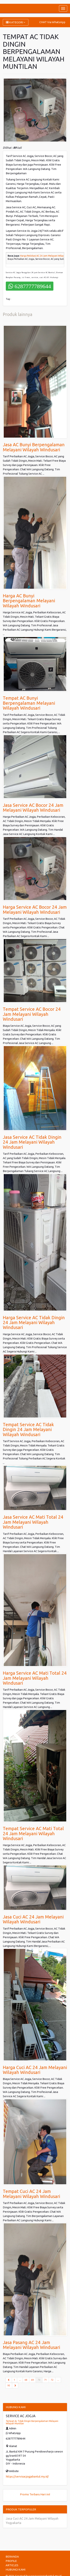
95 (8, 2385)
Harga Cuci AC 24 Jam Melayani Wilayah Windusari (35, 2070)
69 (32, 2380)
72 (52, 2380)
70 (40, 2379)
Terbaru (34, 2494)
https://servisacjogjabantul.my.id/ (27, 2476)
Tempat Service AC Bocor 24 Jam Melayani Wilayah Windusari (32, 1014)
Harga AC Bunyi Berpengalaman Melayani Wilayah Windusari (29, 600)
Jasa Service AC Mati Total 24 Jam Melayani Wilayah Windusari (33, 1522)
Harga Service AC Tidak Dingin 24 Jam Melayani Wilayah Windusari (34, 1322)
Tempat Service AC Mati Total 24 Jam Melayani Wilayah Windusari (33, 1833)
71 (45, 2380)
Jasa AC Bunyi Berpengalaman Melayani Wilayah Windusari (34, 447)
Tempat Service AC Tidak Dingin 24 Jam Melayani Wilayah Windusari (28, 1429)
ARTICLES (12, 2565)
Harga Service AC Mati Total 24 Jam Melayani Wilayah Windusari (35, 1678)
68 (26, 2380)
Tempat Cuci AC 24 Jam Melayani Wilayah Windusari (31, 2194)
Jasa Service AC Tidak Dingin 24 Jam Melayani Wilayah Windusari (32, 1142)
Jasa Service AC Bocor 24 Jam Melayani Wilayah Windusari (33, 808)
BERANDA (12, 2556)
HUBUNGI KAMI (15, 2569)
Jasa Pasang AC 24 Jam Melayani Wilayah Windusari (31, 2345)
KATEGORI (15, 22)
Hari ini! (45, 2494)
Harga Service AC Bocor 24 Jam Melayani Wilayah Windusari (35, 909)
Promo (24, 2494)
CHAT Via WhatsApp (52, 22)
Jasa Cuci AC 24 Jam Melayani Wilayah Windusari (33, 1919)
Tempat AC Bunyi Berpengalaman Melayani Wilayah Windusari (29, 703)
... (20, 2380)
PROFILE (11, 2560)
